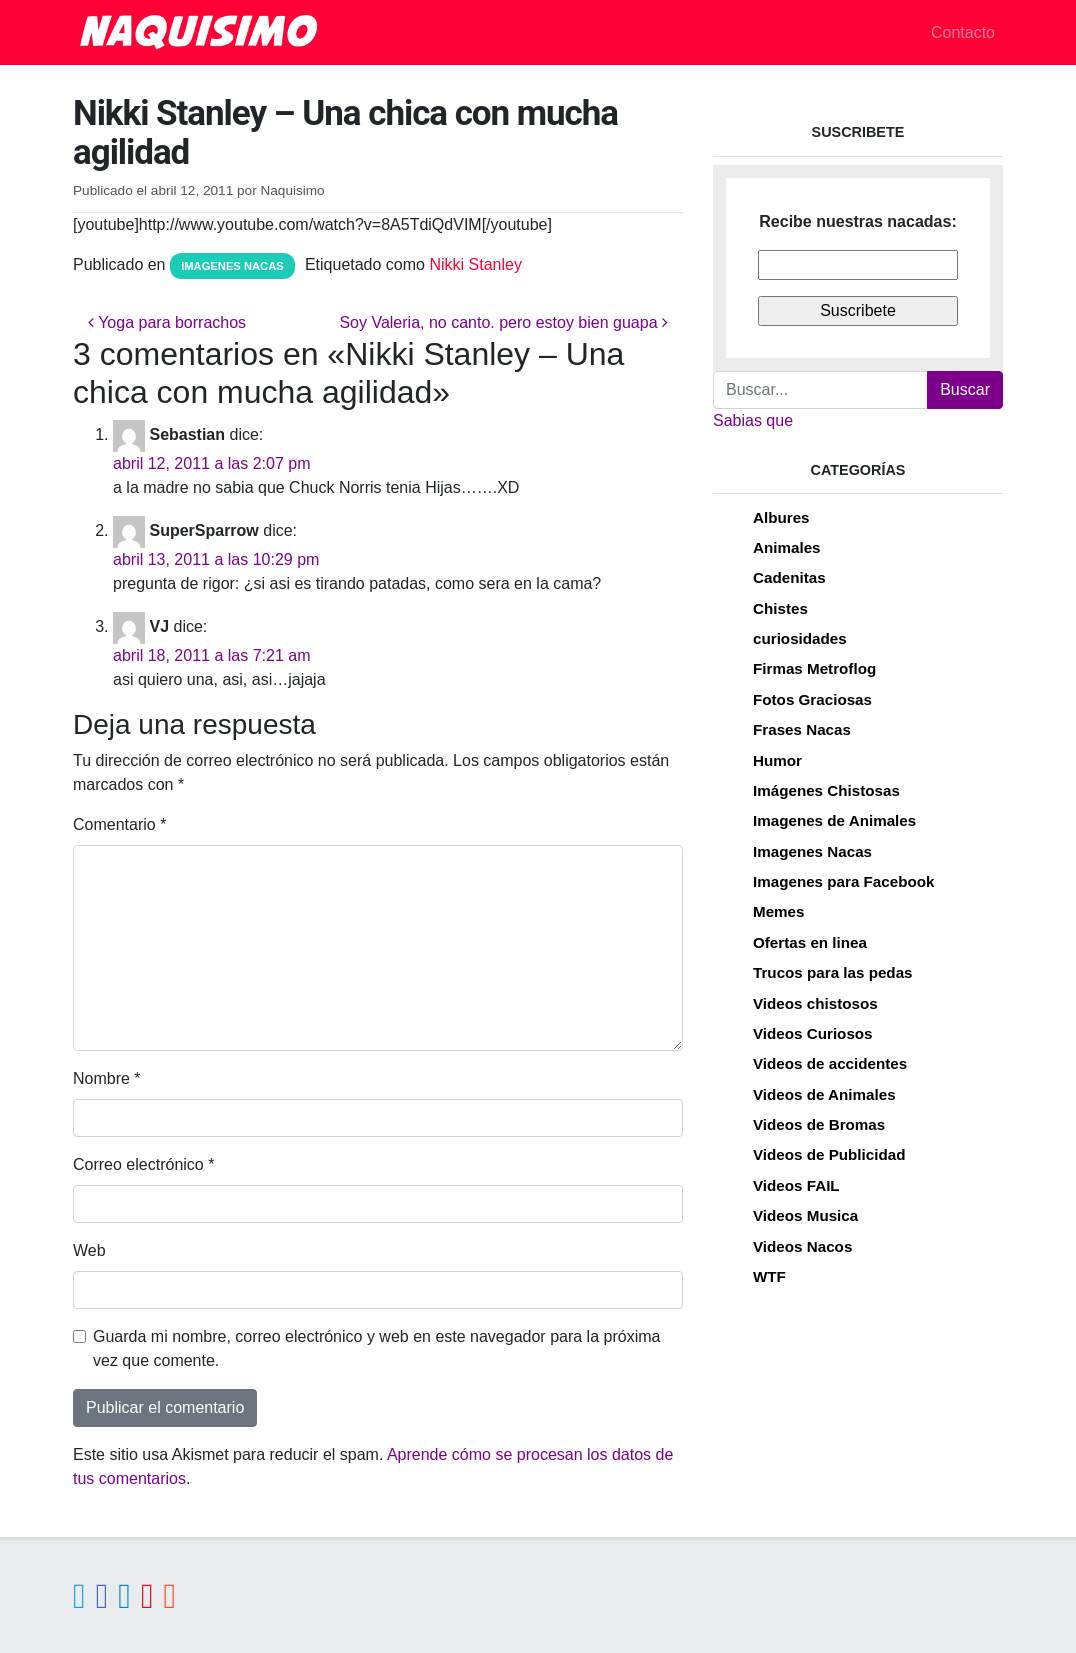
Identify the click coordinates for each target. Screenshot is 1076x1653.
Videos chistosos (815, 1003)
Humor (777, 760)
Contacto (963, 32)
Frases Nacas (802, 729)
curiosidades (800, 638)
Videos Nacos (802, 1246)
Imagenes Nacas (232, 266)
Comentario (119, 824)
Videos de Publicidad (829, 1154)
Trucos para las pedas (833, 972)
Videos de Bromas (819, 1124)
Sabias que (753, 420)
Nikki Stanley (475, 264)
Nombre (107, 1078)
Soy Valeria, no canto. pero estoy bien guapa (503, 322)
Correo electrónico (143, 1164)
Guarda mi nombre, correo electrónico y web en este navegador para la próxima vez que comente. (376, 1348)
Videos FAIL (796, 1185)
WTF (769, 1276)
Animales (787, 547)
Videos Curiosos (813, 1033)
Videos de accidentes (830, 1063)
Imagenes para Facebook (843, 881)
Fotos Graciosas (812, 699)
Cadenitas (789, 577)
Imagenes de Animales (834, 820)
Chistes (780, 608)
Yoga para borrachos (167, 322)
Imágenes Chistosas (826, 790)
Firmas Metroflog (814, 668)
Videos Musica (805, 1215)
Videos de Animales (824, 1094)
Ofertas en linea (810, 942)
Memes (779, 911)
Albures (781, 517)
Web (89, 1250)
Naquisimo (292, 190)
